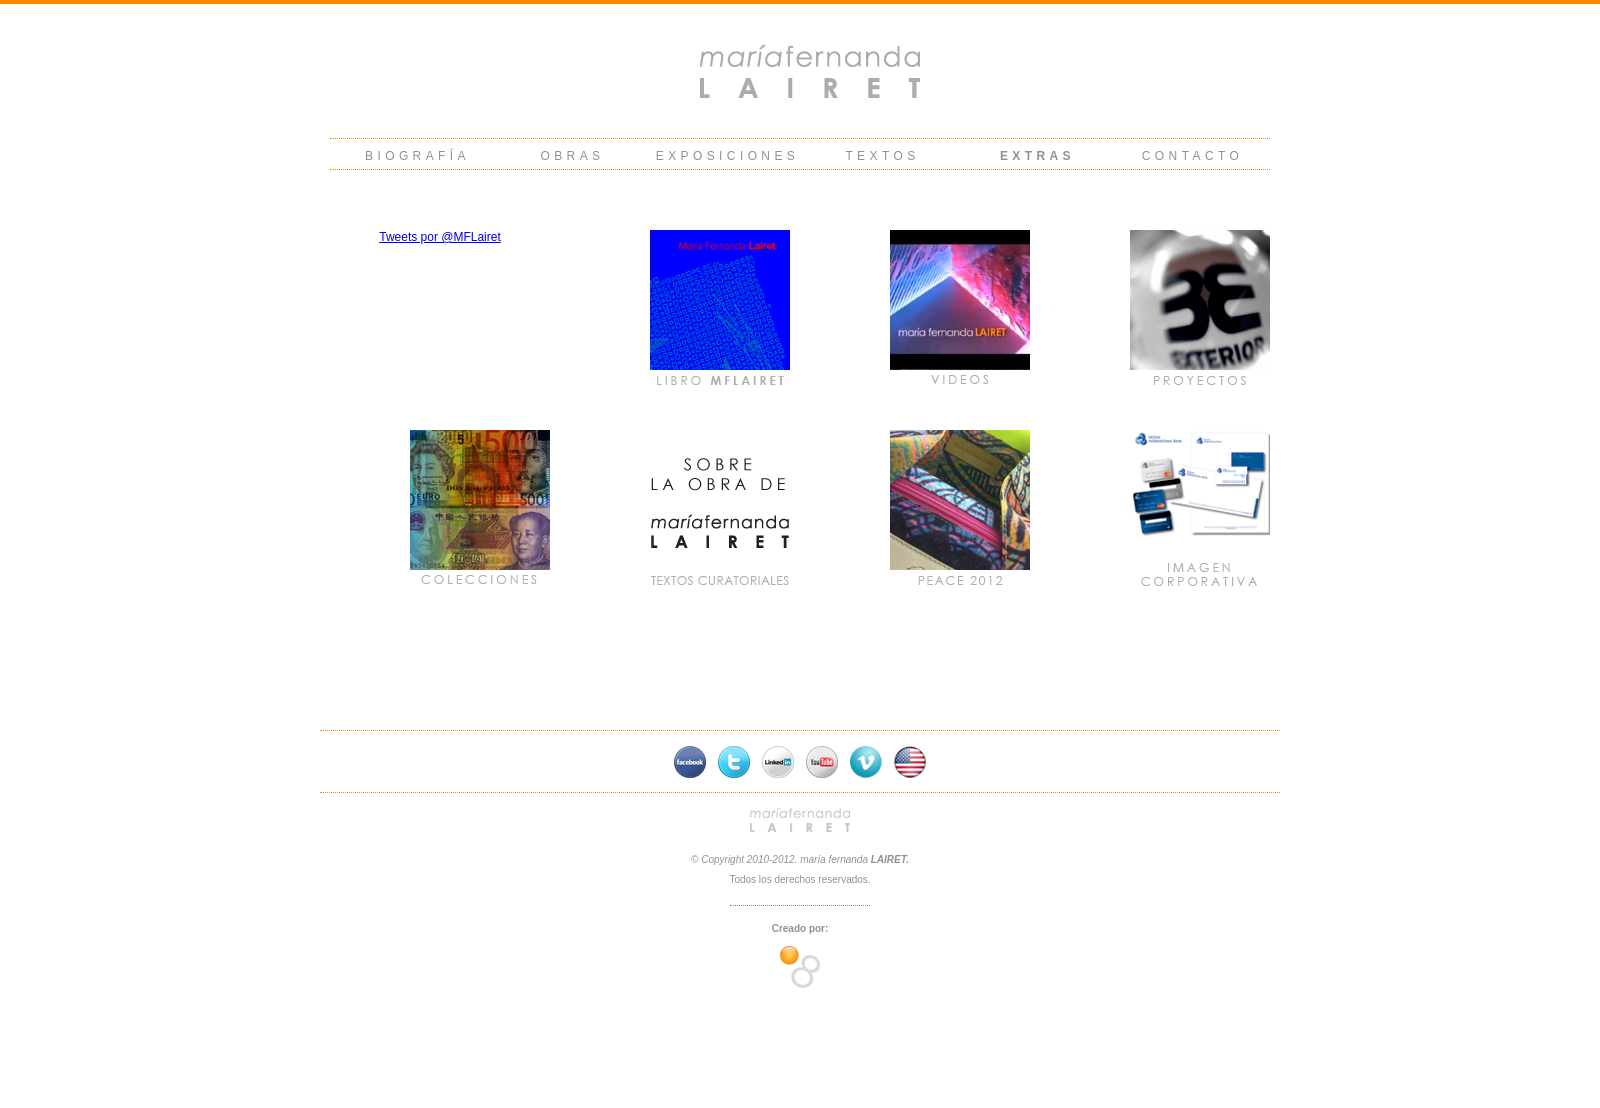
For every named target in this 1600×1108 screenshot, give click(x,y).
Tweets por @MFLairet (440, 237)
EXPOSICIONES (728, 156)
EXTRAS (1037, 156)
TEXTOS (882, 156)
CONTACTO (1192, 156)
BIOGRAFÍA (417, 156)
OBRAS (572, 156)
